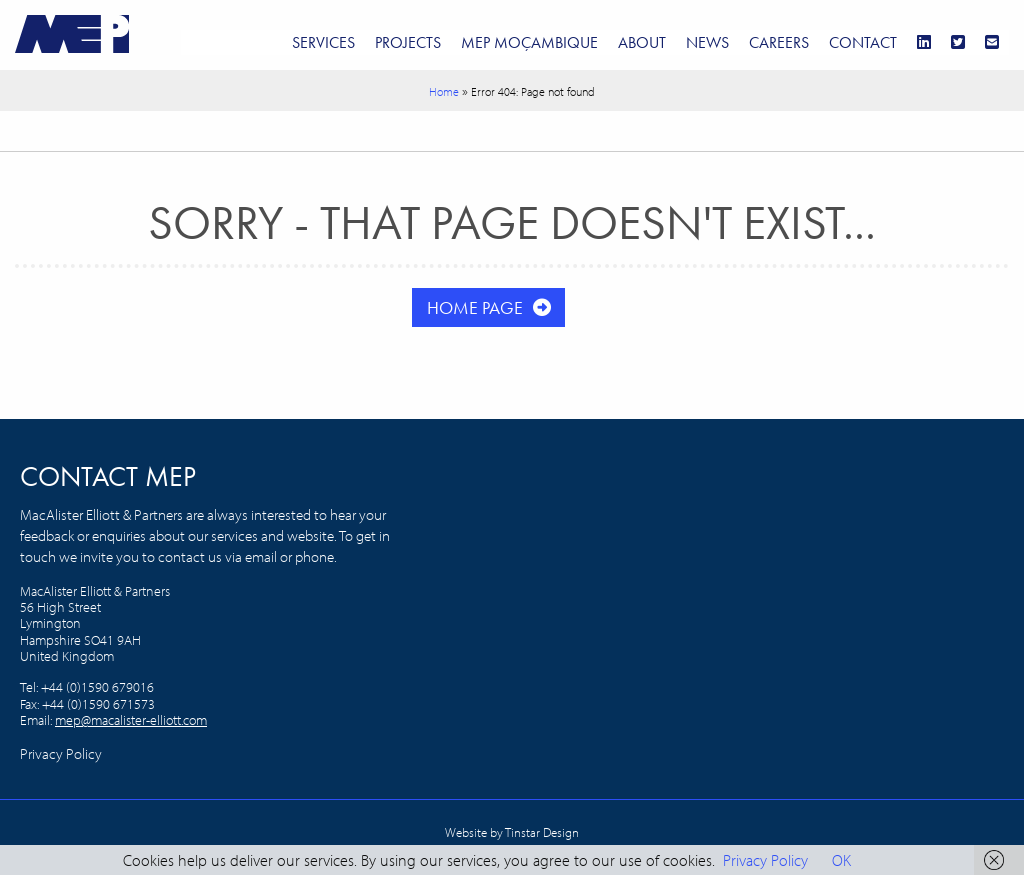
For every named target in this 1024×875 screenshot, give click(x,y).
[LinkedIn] (924, 42)
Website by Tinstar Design (512, 832)
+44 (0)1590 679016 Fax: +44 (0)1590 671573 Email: (87, 703)
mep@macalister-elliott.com (131, 720)
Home (444, 91)
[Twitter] (958, 42)
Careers (779, 42)
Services (323, 42)
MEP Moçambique (529, 42)
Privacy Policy (61, 753)
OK (841, 860)
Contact (863, 42)
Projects (408, 42)
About (642, 42)
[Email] (992, 42)
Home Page (475, 307)
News (707, 42)
